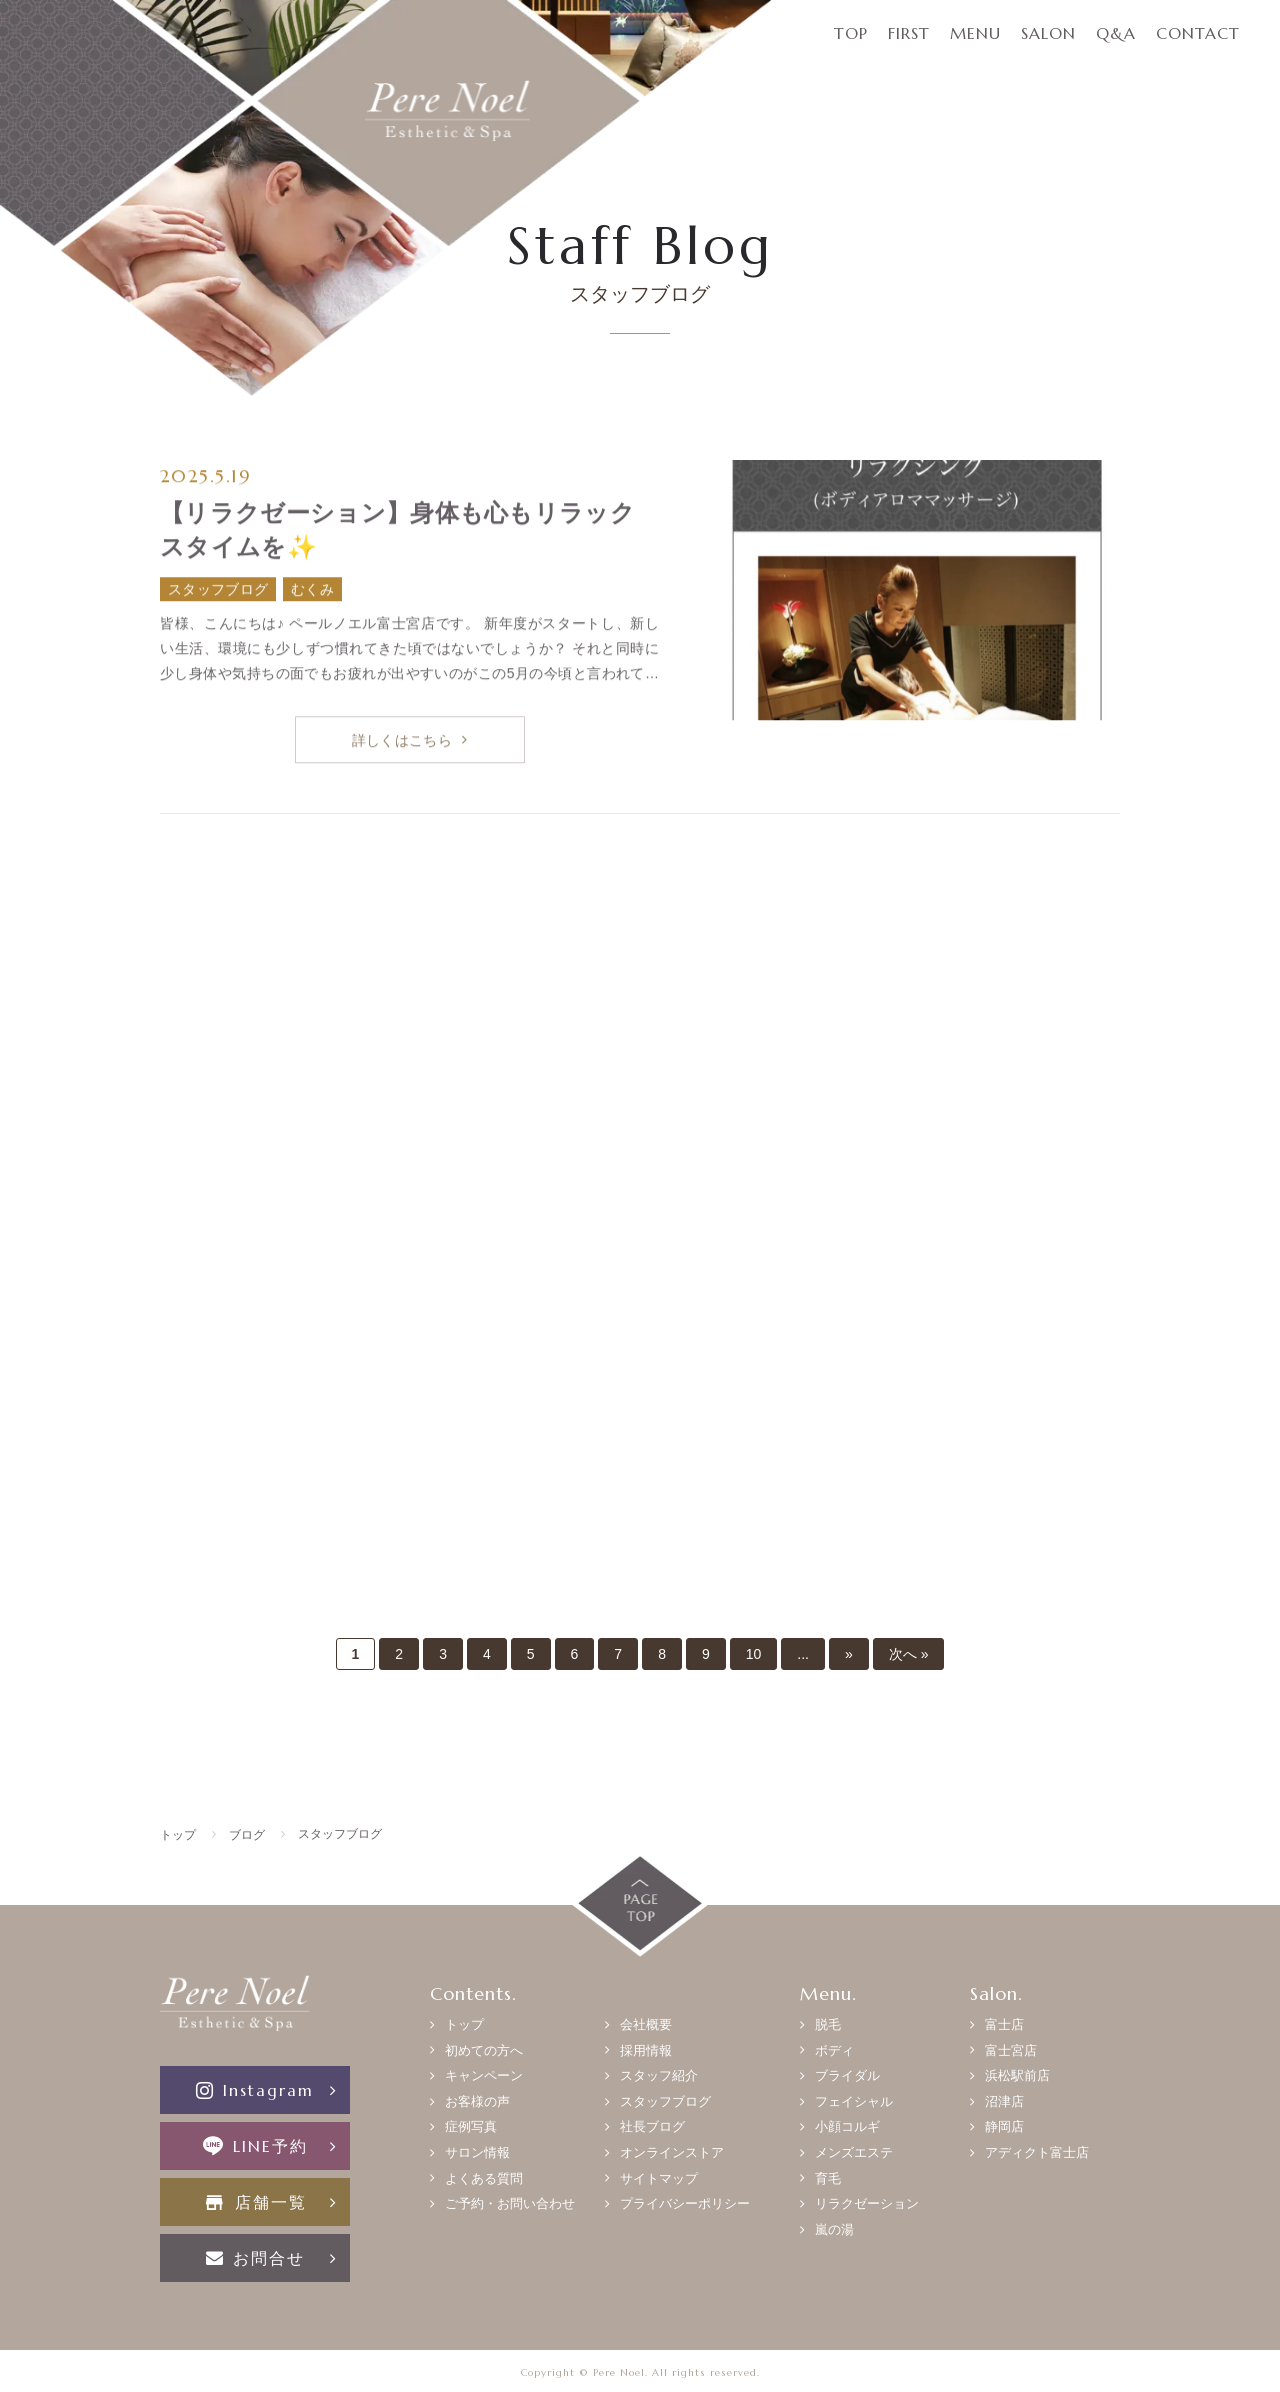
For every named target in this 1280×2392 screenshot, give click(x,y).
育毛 (828, 2178)
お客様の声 (477, 2101)
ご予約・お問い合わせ (510, 2203)
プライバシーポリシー (685, 2203)
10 (754, 1654)
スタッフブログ (218, 590)
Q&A (1116, 33)
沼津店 (1004, 2101)
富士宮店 (1011, 2050)
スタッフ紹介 (659, 2075)
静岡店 (1004, 2126)
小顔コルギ (847, 2126)
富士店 (1004, 2024)
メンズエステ (854, 2152)
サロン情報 (477, 2152)
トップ (464, 2024)
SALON (1048, 33)
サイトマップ (659, 2178)
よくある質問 (484, 2178)
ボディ (834, 2050)
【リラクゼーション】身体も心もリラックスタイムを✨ (397, 531)
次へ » (909, 1654)
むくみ (312, 590)
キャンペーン (484, 2075)
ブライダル (847, 2075)
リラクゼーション (867, 2203)
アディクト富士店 (1037, 2152)
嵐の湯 (834, 2229)
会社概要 (646, 2024)
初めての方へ (484, 2050)
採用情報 (646, 2050)
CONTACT (1198, 33)
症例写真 (471, 2126)
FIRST (909, 33)
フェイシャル (854, 2101)
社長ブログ (652, 2126)
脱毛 (828, 2024)
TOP (851, 33)
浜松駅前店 (1017, 2075)
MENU (975, 33)
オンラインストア (672, 2152)
